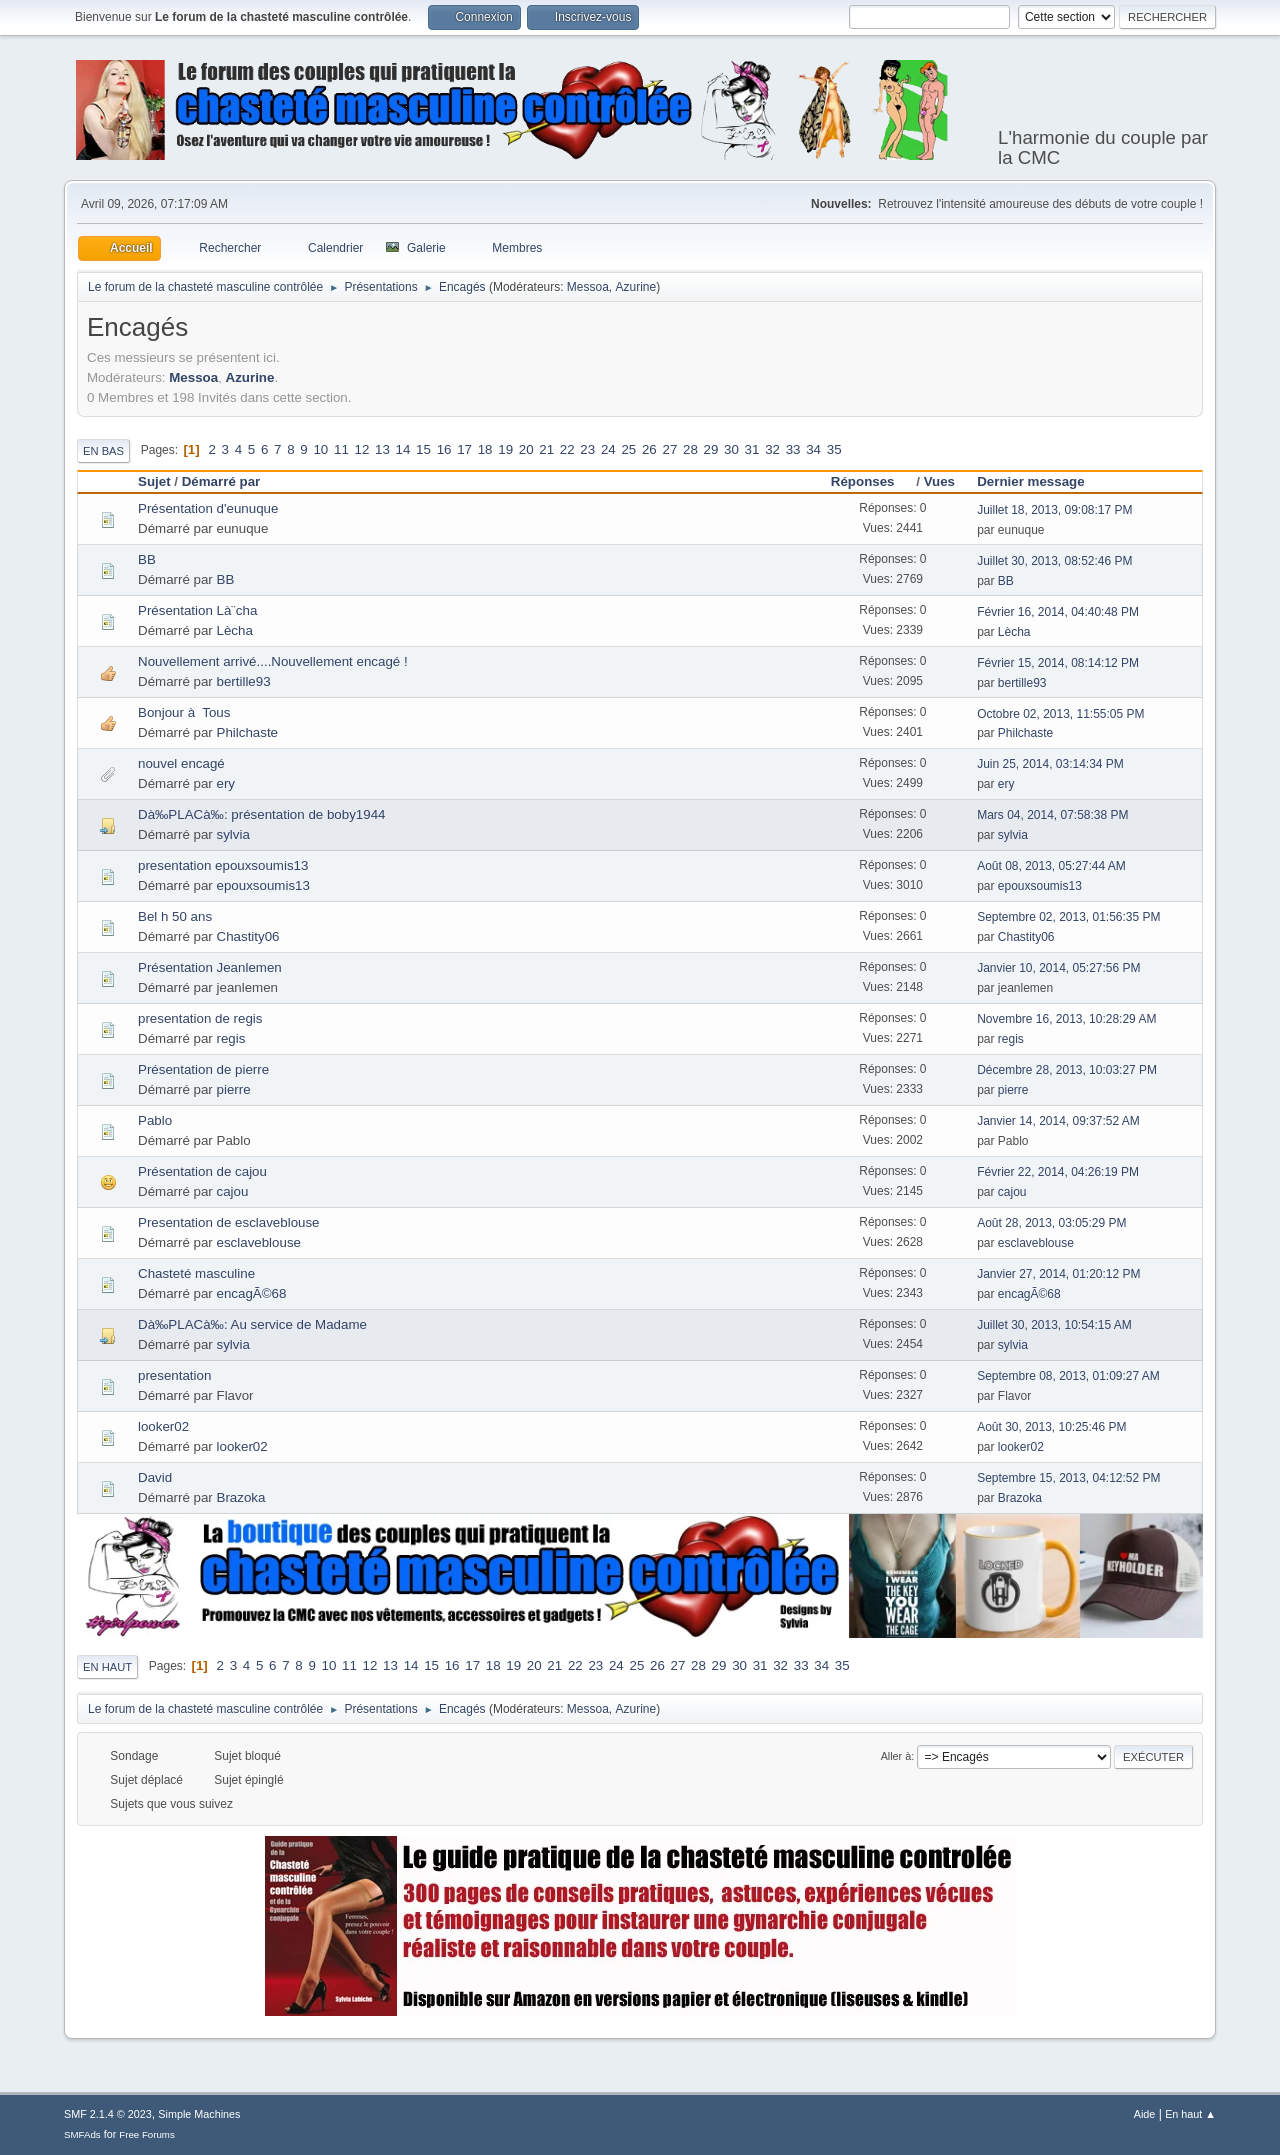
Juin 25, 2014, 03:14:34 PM (1050, 764)
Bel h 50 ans (175, 916)
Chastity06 (248, 936)
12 (362, 449)
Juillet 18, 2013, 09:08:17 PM (1054, 510)
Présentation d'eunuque (208, 508)
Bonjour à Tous (184, 712)
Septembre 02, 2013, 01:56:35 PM (1068, 917)
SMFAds (82, 2134)
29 (711, 449)
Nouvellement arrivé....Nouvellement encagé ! (273, 661)
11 (341, 449)
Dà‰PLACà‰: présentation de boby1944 (261, 814)
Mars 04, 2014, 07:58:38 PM (1052, 815)
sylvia (233, 834)
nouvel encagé (181, 763)
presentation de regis (200, 1018)
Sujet (154, 481)
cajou (233, 1191)
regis (231, 1038)
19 (505, 449)
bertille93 (244, 681)
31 (752, 449)
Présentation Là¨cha (197, 610)
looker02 (163, 1426)
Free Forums (147, 2134)
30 (731, 449)
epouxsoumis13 (263, 885)
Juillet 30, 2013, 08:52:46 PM (1054, 561)
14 (403, 449)
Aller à (896, 1756)
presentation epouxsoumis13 (223, 865)
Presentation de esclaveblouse (229, 1222)
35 (834, 449)
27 (669, 449)
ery (226, 783)
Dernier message (1030, 481)
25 (628, 449)
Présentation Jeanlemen (210, 967)
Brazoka (241, 1497)
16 (444, 449)
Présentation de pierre (203, 1069)
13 (382, 449)
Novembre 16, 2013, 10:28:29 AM (1066, 1019)
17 (464, 449)
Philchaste (248, 732)
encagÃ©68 (252, 1293)
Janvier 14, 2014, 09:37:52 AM (1058, 1121)
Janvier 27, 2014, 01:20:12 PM (1058, 1274)
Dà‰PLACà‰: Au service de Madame (252, 1324)
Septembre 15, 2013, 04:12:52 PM (1068, 1478)
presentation (174, 1375)
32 (772, 449)
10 (320, 449)
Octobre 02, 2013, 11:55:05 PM (1060, 714)
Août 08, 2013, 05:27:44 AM (1051, 866)
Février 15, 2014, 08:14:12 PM (1058, 663)
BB (147, 559)
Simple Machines (199, 2114)
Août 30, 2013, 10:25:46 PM (1051, 1427)
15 (423, 449)
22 (567, 449)
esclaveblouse (259, 1242)
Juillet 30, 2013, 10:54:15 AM (1054, 1325)
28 (690, 449)
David (155, 1477)
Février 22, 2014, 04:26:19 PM (1058, 1172)
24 (608, 449)
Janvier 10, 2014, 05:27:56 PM (1058, 968)
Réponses (872, 481)
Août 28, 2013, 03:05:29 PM (1051, 1223)
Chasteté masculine (196, 1273)
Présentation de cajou (202, 1171)
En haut (107, 1667)
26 (649, 449)
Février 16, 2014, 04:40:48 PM (1058, 612)
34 (813, 449)
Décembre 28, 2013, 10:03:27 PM (1067, 1070)
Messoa (588, 287)
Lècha (235, 630)
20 (526, 449)
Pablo (155, 1120)
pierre (234, 1089)
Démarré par (221, 481)
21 (546, 449)
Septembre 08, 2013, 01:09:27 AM (1068, 1376)
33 (793, 449)
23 (587, 449)
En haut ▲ (1190, 2114)
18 (485, 449)
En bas (103, 451)
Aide (1145, 2114)
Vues (939, 481)
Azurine (636, 287)
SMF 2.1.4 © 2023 (108, 2114)
